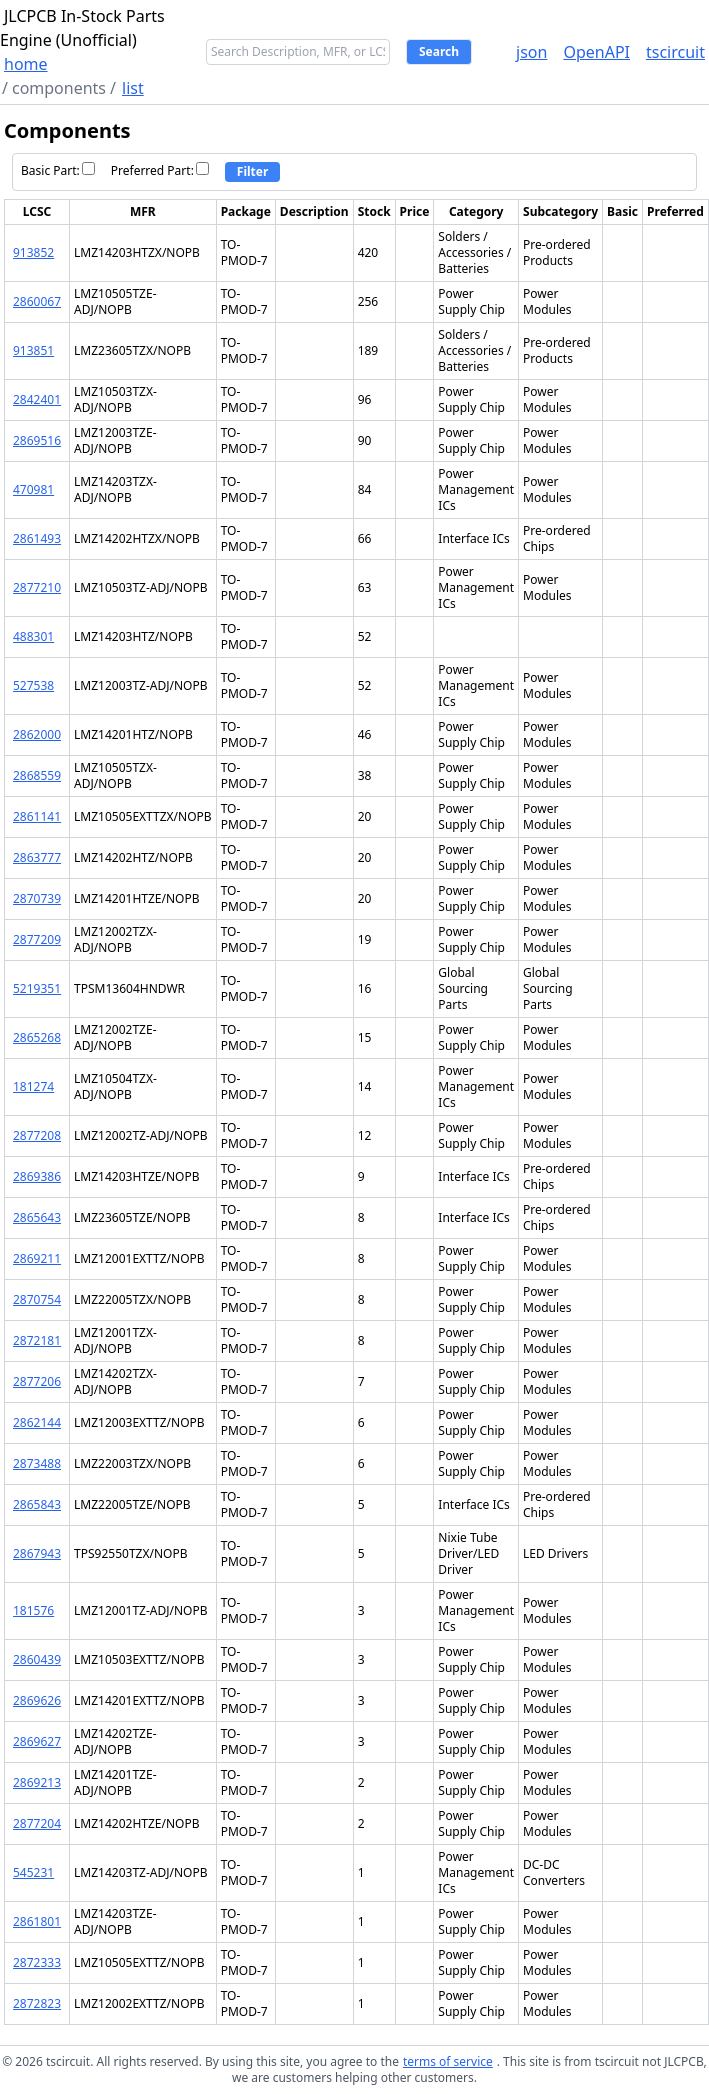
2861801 (37, 1921)
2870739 (37, 898)
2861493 (37, 538)
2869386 (37, 1176)
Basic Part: (58, 170)
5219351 (37, 988)
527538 (33, 685)
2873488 (37, 1463)
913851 (33, 350)
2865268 (37, 1037)
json (531, 52)
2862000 (37, 734)
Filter (253, 171)
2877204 (37, 1823)
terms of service (448, 2061)
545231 (33, 1872)
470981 (33, 489)
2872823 (37, 2003)
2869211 (37, 1258)
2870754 (37, 1299)
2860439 (37, 1659)
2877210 (37, 587)
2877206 (37, 1381)
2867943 (37, 1553)
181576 (33, 1610)
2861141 (37, 816)
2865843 (37, 1504)
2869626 (37, 1700)
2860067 (37, 301)
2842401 (37, 399)
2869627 (37, 1741)
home (26, 64)
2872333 (37, 1962)
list (133, 88)
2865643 (37, 1217)
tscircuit (675, 52)
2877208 (37, 1135)
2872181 (37, 1340)
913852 (33, 252)
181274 (33, 1086)
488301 (33, 636)
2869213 (37, 1782)
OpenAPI (596, 52)
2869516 (37, 440)
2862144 (37, 1422)
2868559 (37, 775)
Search (439, 51)
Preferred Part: (160, 170)
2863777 (37, 857)
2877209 (37, 939)
